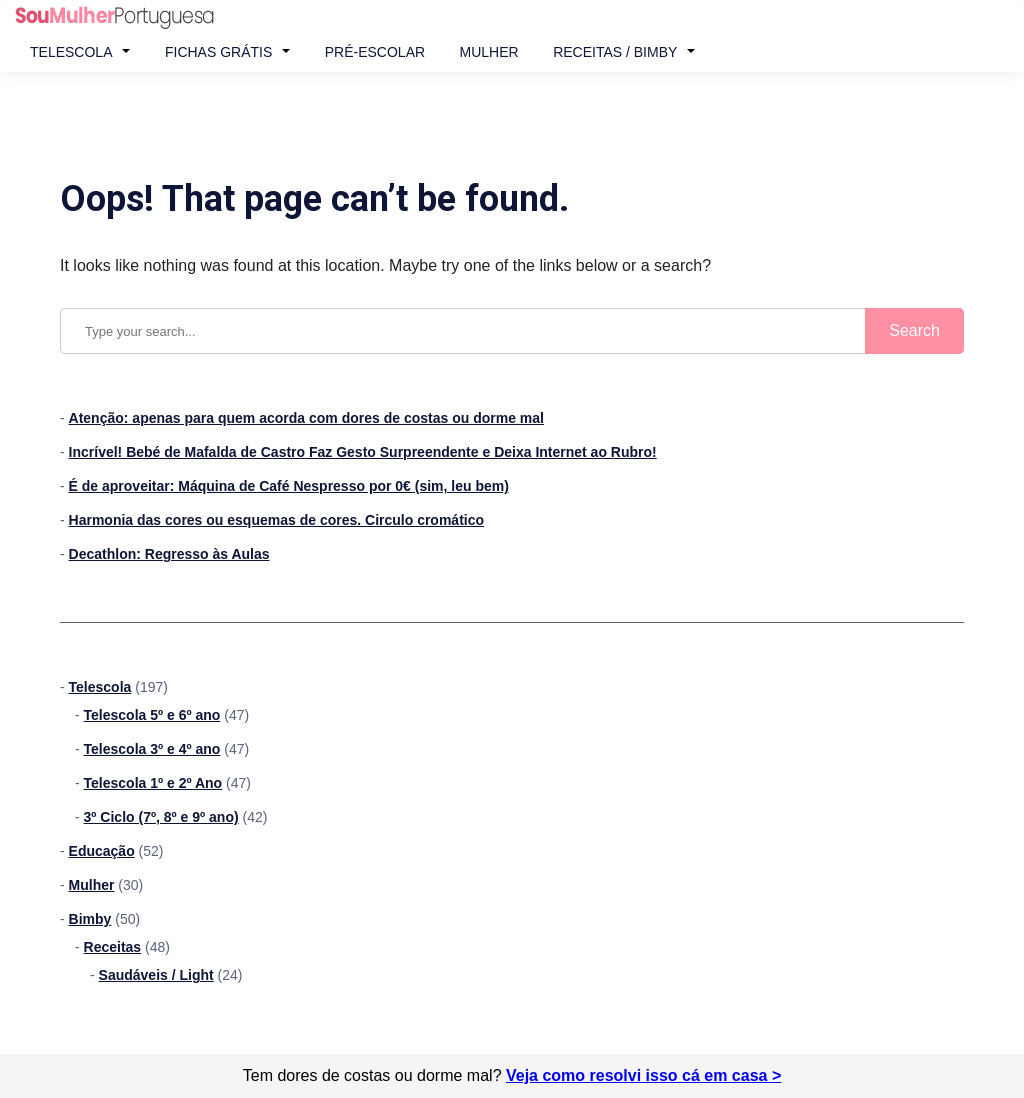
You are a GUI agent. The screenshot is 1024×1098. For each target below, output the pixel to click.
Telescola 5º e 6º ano (152, 715)
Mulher (489, 52)
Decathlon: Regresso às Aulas (169, 554)
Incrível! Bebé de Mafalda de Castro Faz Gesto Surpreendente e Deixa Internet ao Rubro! (363, 452)
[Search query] (512, 331)
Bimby (90, 919)
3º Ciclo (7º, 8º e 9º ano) (161, 817)
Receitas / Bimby (615, 52)
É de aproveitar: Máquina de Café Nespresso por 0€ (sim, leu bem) (289, 486)
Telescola (71, 52)
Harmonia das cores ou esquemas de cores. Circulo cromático (276, 520)
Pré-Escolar (375, 52)
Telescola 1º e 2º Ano (153, 783)
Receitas (113, 947)
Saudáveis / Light (156, 975)
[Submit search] (914, 331)
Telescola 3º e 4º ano (152, 749)
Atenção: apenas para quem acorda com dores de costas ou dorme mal (306, 418)
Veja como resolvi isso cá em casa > (643, 1075)
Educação (102, 851)
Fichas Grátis (218, 52)
